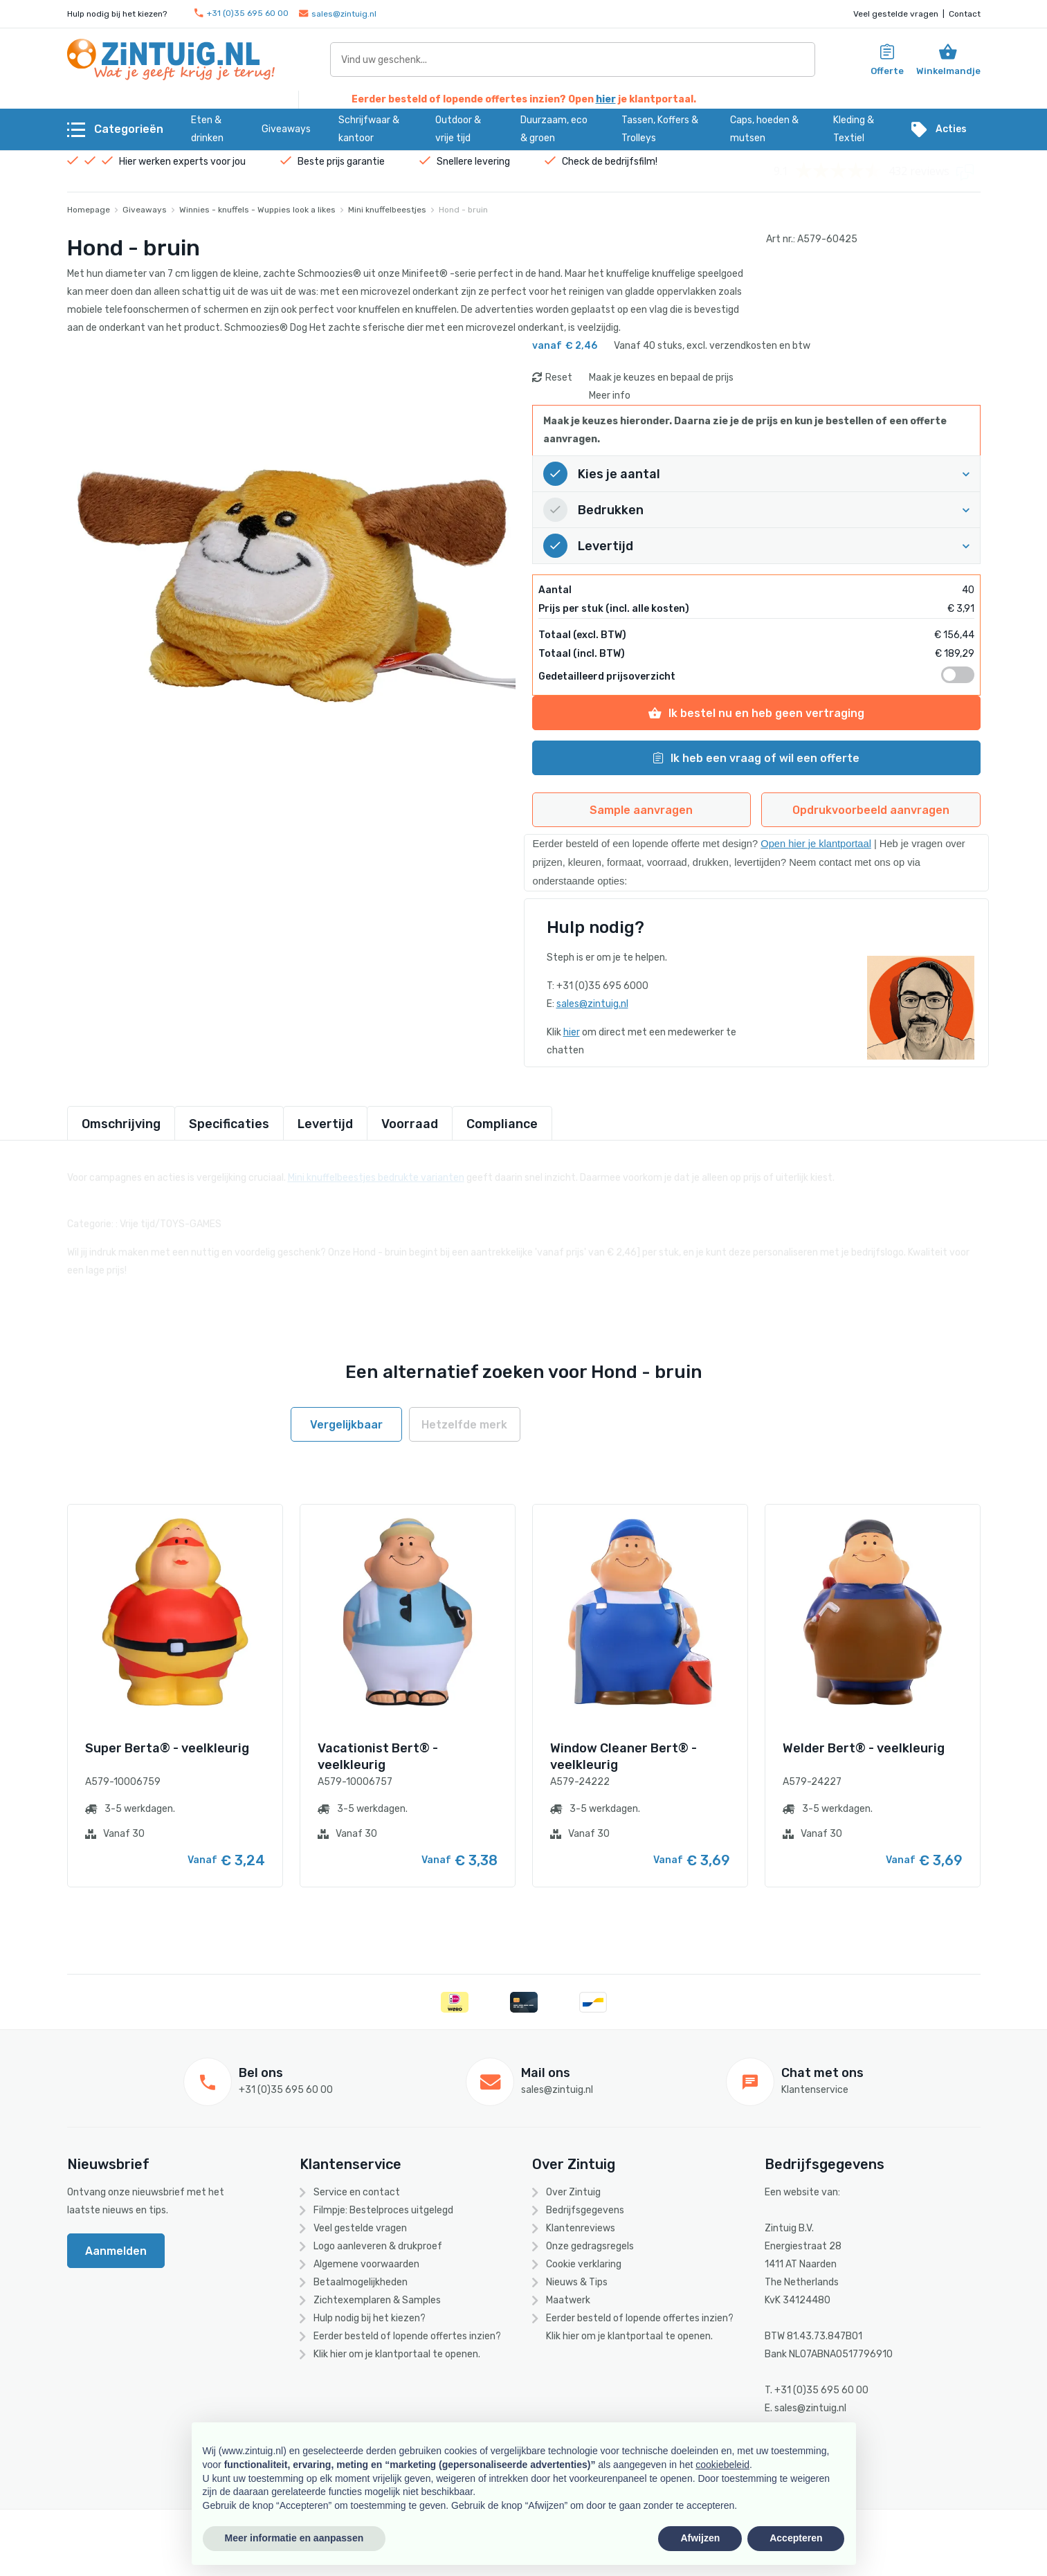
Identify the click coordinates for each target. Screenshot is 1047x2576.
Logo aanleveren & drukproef (377, 2246)
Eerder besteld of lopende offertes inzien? (407, 2336)
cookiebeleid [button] (722, 2464)
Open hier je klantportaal (816, 843)
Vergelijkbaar (346, 1424)
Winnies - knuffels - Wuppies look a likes (257, 210)
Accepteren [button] (796, 2537)
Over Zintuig (573, 2192)
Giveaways (144, 210)
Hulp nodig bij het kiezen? (369, 2318)
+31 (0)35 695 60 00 (241, 13)
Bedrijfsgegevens (585, 2210)
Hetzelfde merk (464, 1424)
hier (606, 99)
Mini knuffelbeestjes (387, 210)
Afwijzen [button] (700, 2537)
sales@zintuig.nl (337, 14)
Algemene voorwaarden (366, 2264)
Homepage (88, 210)
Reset (558, 377)
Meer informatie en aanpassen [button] (294, 2537)
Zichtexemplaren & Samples (377, 2300)
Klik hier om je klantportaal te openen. (396, 2354)
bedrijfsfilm (630, 161)
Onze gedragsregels (590, 2246)
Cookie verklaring (583, 2264)
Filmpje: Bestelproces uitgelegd (383, 2210)
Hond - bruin (463, 210)
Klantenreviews (580, 2228)
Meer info (609, 395)
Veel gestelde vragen (895, 14)
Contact (965, 14)
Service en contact (356, 2192)
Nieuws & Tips (577, 2282)
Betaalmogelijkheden (360, 2282)
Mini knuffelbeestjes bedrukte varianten (376, 1170)
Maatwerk (568, 2300)
